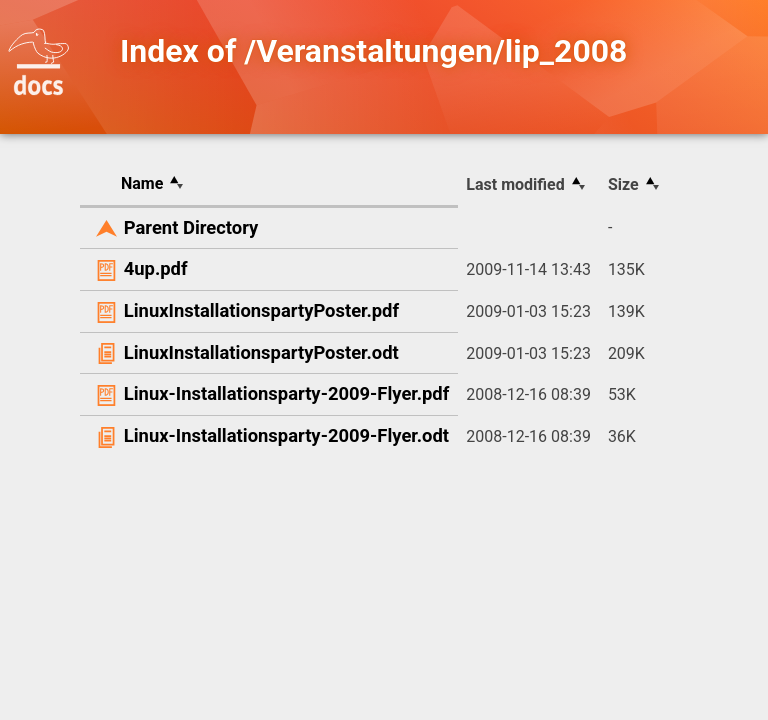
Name (142, 183)
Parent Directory (191, 227)
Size (623, 184)
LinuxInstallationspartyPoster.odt (261, 352)
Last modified (515, 184)
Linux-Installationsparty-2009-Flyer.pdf (287, 393)
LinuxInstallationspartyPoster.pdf (261, 310)
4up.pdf (156, 268)
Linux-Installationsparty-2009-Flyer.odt (286, 435)
